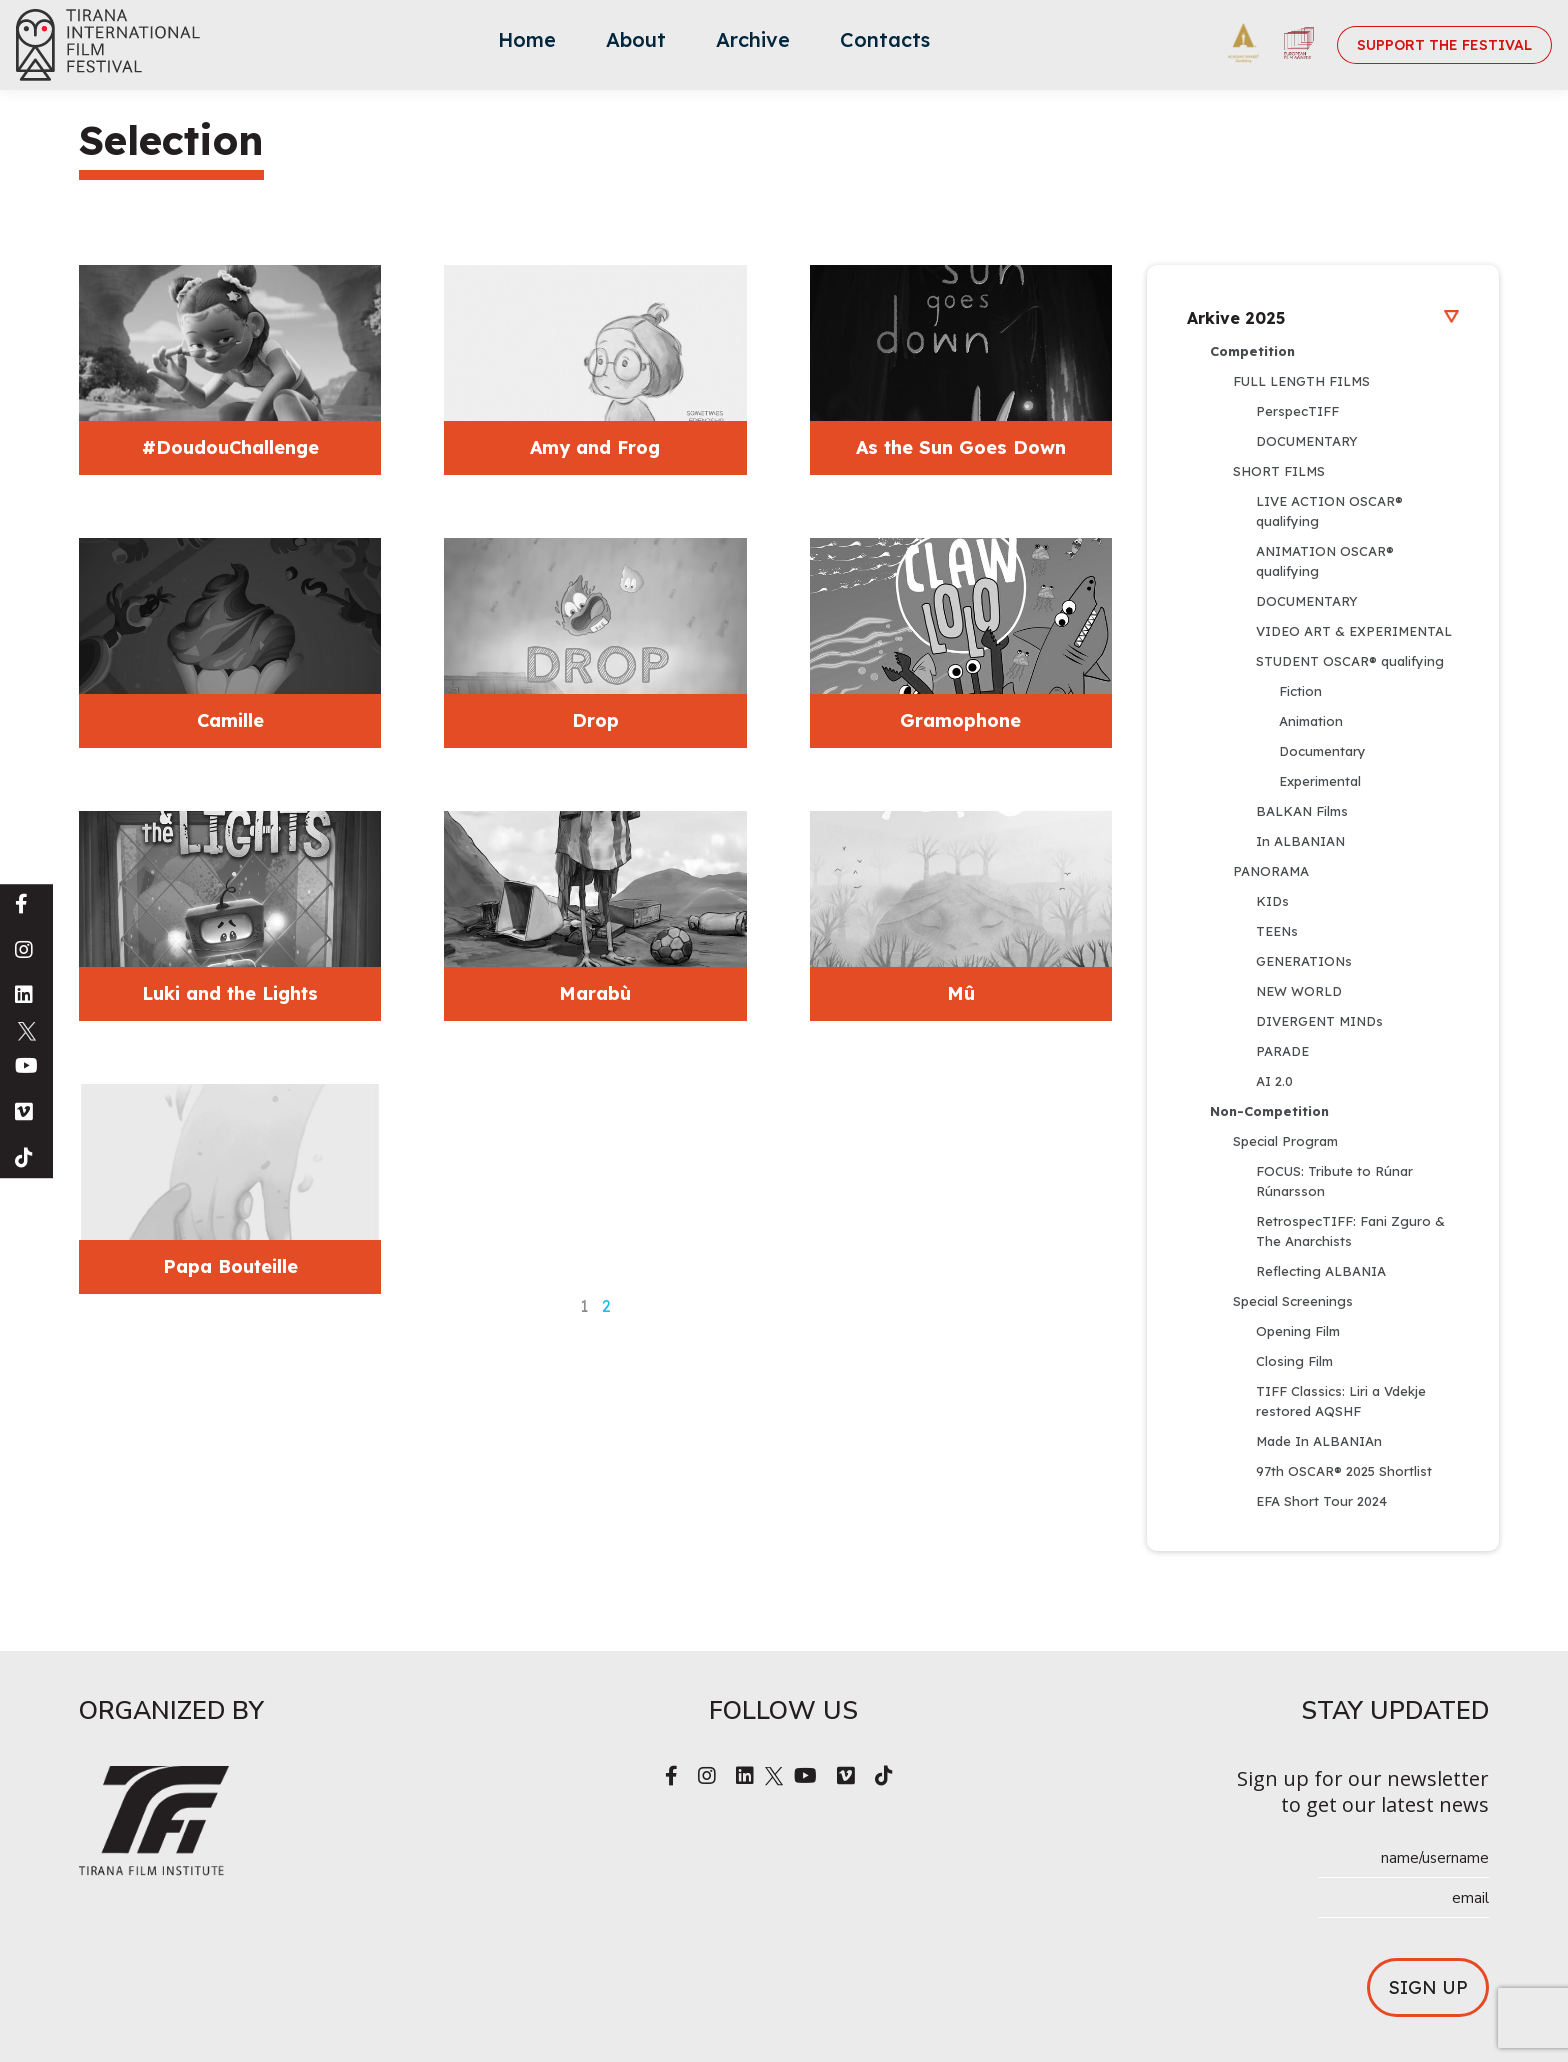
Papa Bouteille (230, 1266)
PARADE (1282, 1051)
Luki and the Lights (230, 993)
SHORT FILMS (1279, 471)
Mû (961, 993)
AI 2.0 (1274, 1081)
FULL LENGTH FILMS (1301, 381)
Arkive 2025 (1323, 318)
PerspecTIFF (1297, 411)
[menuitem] (527, 45)
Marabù (595, 993)
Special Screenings (1293, 1301)
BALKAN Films (1302, 811)
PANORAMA (1271, 871)
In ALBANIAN (1300, 841)
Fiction (1300, 691)
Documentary (1322, 751)
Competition (1252, 351)
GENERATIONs (1304, 961)
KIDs (1272, 901)
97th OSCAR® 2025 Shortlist (1344, 1471)
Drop (595, 720)
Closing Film (1294, 1361)
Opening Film (1298, 1331)
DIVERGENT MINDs (1319, 1021)
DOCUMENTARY (1307, 441)
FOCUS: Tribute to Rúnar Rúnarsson (1336, 1181)
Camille (230, 720)
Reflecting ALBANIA (1321, 1271)
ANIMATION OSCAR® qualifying (1327, 561)
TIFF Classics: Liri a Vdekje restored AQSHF (1343, 1401)
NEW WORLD (1299, 991)
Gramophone (960, 720)
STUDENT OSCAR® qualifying (1350, 661)
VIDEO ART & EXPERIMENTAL (1354, 631)
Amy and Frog (595, 447)
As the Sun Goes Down (961, 447)
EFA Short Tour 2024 (1321, 1501)
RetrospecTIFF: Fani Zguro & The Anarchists (1352, 1231)
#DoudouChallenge (230, 447)
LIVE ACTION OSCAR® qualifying (1331, 511)
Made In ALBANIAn (1319, 1441)
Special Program (1285, 1141)
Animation (1311, 721)
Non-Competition (1269, 1111)
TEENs (1277, 931)
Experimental (1320, 781)
